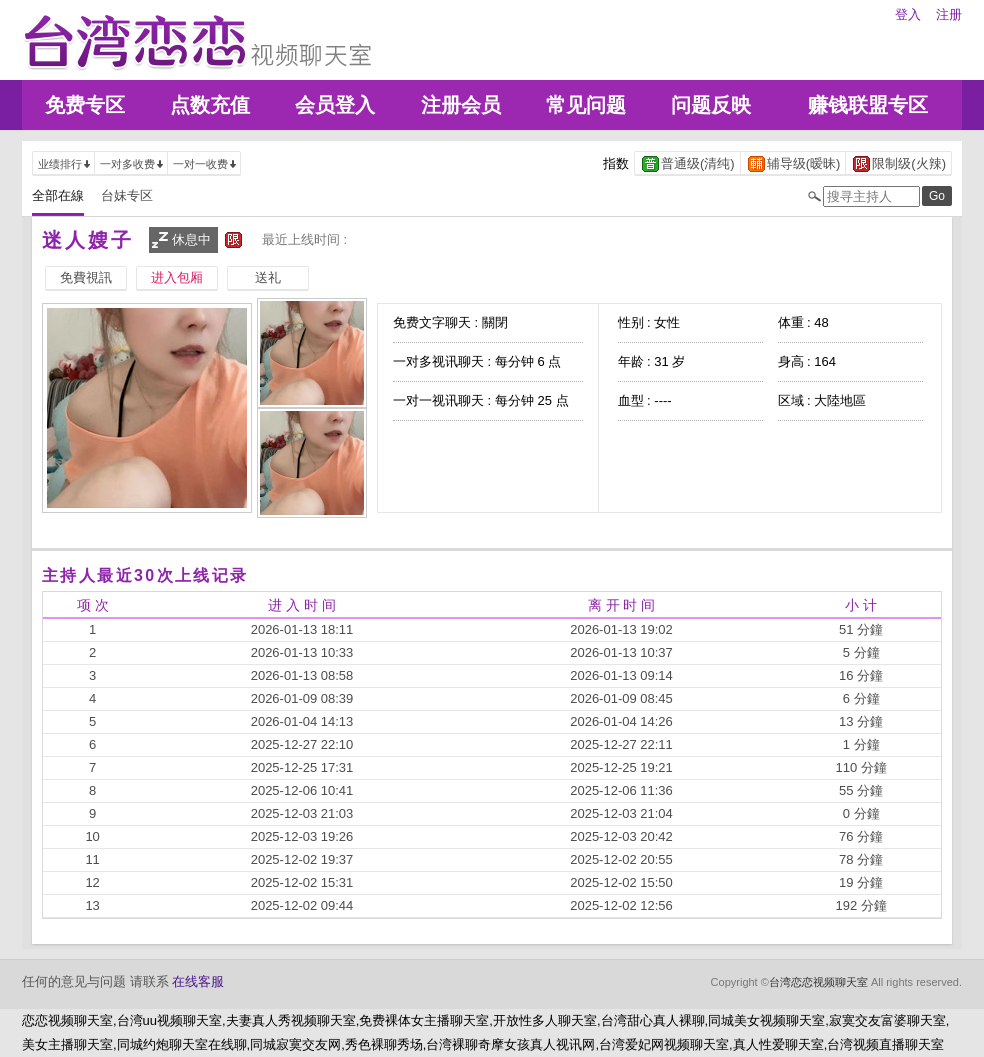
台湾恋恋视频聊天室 (818, 982)
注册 (949, 14)
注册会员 (461, 105)
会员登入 (335, 105)
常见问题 (586, 105)
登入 (908, 14)
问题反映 (711, 105)
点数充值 (210, 105)
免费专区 (85, 105)
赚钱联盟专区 (868, 105)
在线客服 (198, 981)
